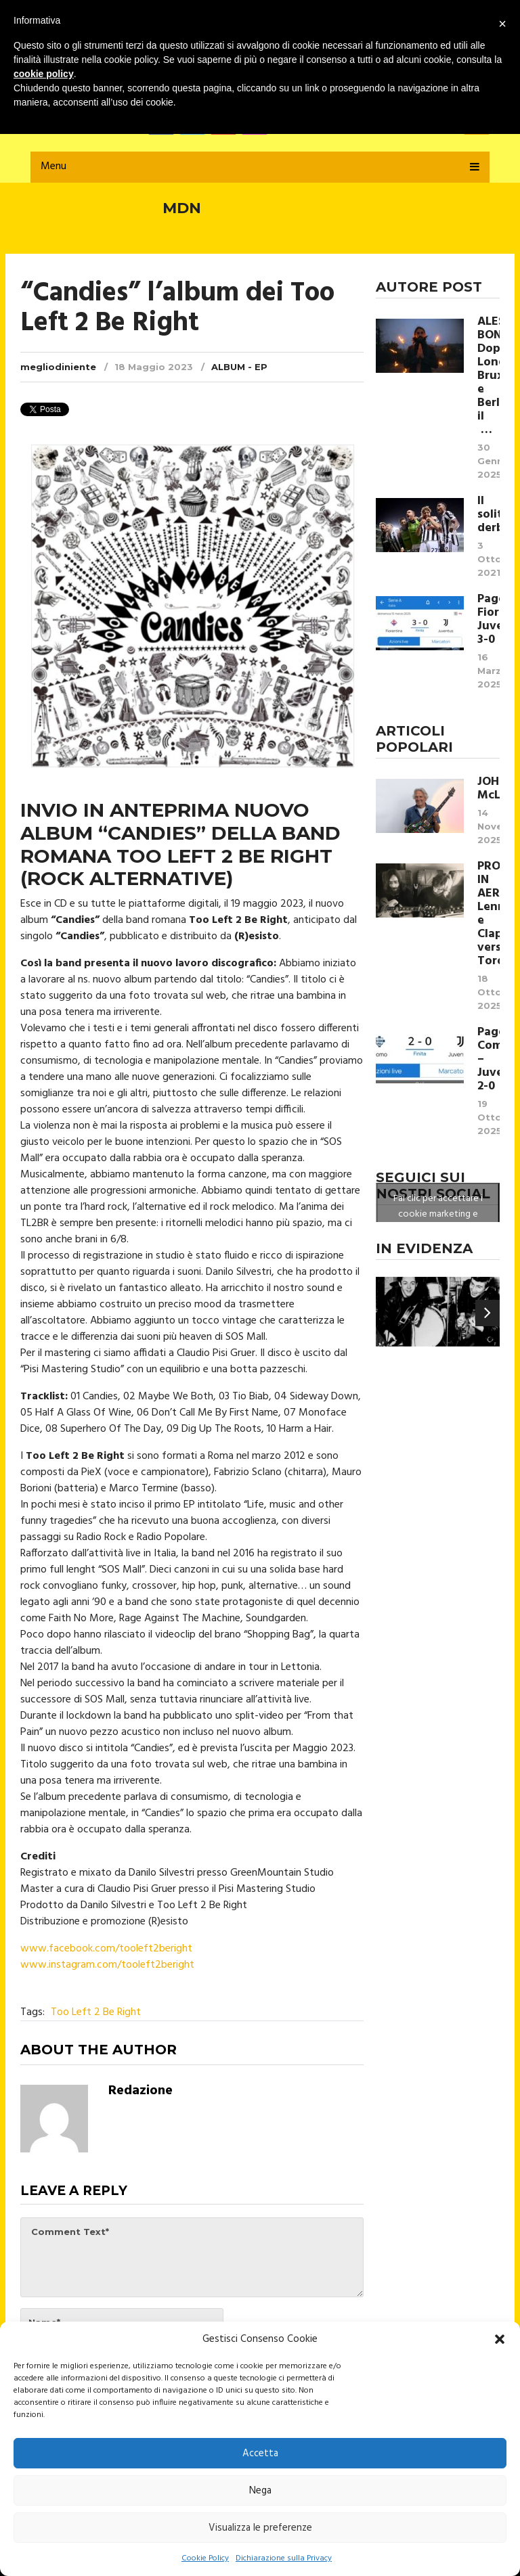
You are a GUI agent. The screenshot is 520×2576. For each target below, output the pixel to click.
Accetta (260, 2453)
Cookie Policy (205, 2558)
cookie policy (44, 73)
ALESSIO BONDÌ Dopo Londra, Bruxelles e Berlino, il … (488, 376)
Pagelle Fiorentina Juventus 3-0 (488, 620)
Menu (53, 166)
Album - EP (239, 366)
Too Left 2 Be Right (96, 2012)
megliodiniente (58, 366)
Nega (260, 2491)
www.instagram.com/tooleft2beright (107, 1965)
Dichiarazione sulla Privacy (284, 2558)
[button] (499, 2339)
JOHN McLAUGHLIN (488, 789)
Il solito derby (488, 515)
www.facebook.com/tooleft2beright (106, 1949)
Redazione (140, 2091)
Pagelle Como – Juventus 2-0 (488, 1059)
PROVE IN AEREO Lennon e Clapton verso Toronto (488, 914)
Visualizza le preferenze (260, 2528)
